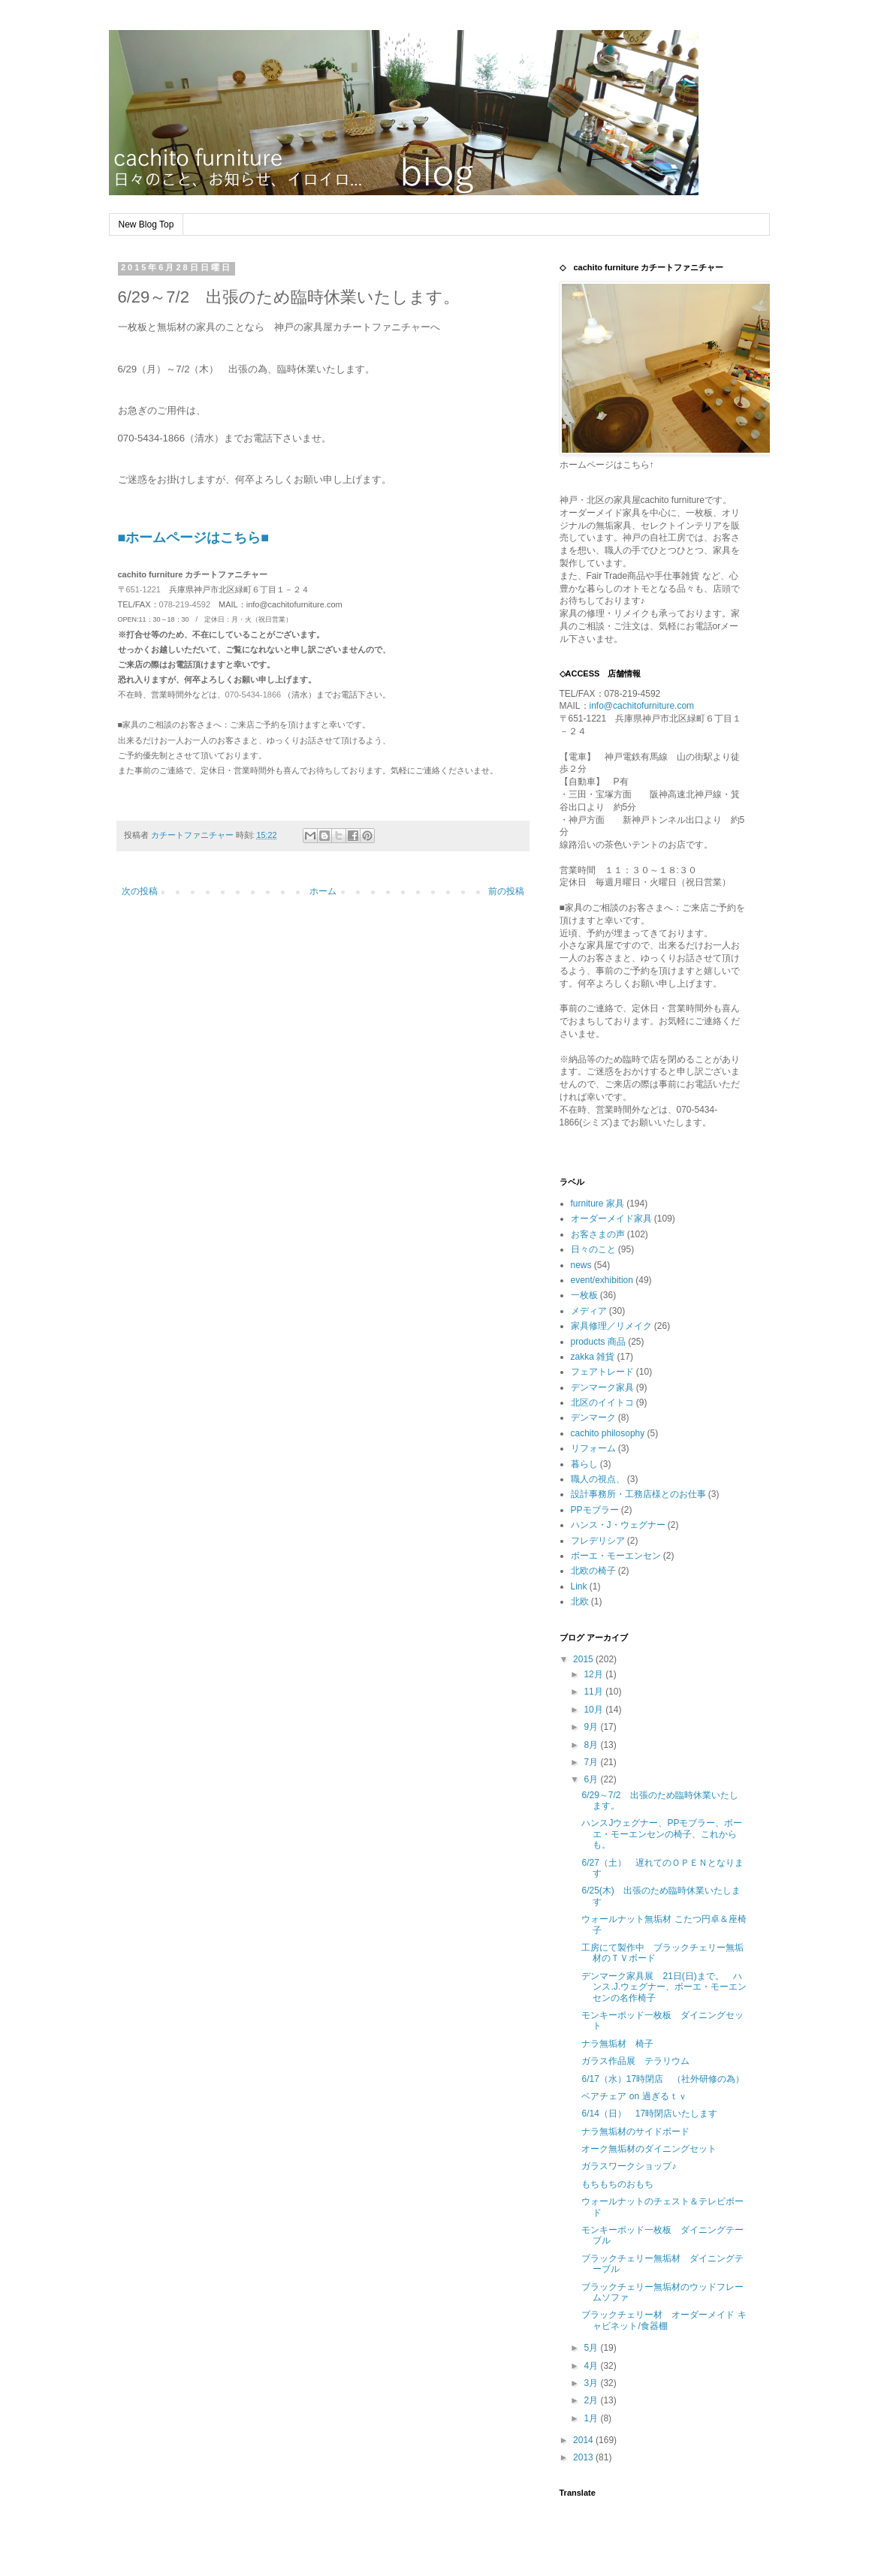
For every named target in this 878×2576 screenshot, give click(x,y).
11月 (594, 1691)
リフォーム (593, 1448)
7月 (592, 1762)
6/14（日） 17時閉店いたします (649, 2113)
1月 (592, 2418)
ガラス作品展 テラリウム (635, 2061)
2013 (584, 2457)
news (581, 1265)
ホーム (322, 891)
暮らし (584, 1464)
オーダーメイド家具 (611, 1218)
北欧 (580, 1601)
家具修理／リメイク (611, 1326)
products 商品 (598, 1341)
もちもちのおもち (617, 2184)
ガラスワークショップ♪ (628, 2166)
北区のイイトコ (602, 1402)
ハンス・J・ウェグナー (618, 1525)
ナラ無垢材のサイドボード (635, 2131)
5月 (592, 2348)
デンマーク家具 (602, 1387)
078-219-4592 (185, 604)
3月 (592, 2383)
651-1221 (143, 589)
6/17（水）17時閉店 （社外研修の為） (662, 2079)
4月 (592, 2366)
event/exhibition (602, 1280)
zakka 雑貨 (593, 1356)
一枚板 (584, 1295)
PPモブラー (595, 1510)
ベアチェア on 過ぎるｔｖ (633, 2096)
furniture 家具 (597, 1203)
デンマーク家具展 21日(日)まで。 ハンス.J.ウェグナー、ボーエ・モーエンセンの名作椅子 (664, 1987)
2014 (584, 2440)
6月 (592, 1779)
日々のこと (593, 1249)
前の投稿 (506, 891)
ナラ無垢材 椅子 (621, 2043)
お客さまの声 (598, 1234)
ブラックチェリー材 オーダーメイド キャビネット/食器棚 (663, 2319)
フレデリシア (598, 1540)
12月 (594, 1674)
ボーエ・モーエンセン (616, 1555)
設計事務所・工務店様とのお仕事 (638, 1494)
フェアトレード (602, 1371)
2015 (584, 1659)
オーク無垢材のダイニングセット (649, 2149)
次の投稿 (140, 891)
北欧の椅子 (593, 1570)
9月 (592, 1727)
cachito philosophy (608, 1433)
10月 (594, 1709)
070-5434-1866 (253, 694)
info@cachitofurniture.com (642, 705)
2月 (592, 2400)
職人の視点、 (598, 1479)
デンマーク (593, 1417)
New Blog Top (146, 224)
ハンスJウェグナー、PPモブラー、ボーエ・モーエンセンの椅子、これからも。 (661, 1834)
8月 (592, 1745)
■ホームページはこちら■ (194, 537)
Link (579, 1586)
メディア (589, 1311)
